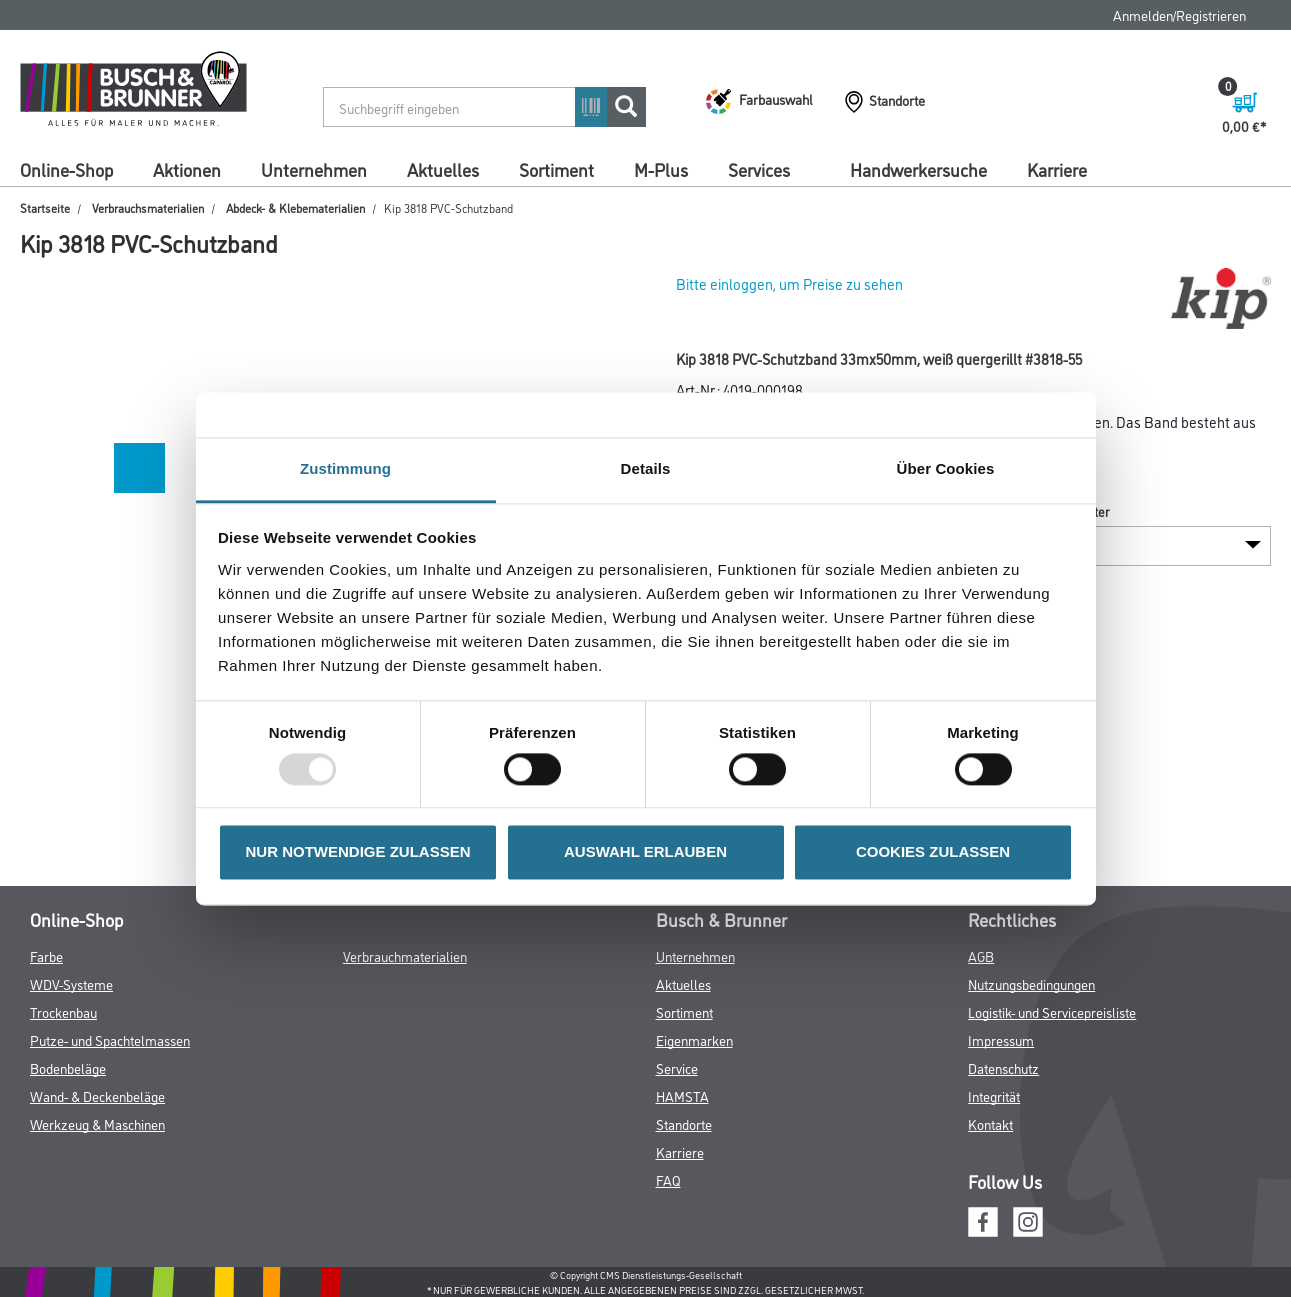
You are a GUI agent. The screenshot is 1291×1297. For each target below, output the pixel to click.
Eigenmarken (694, 1039)
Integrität (994, 1095)
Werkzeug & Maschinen (97, 1123)
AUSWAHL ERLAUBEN (645, 852)
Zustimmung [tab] (345, 468)
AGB (981, 955)
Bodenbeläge (68, 1067)
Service (677, 1067)
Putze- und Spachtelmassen (110, 1039)
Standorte (684, 1123)
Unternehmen (314, 169)
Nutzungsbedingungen (1031, 983)
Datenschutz (1003, 1067)
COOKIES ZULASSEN (933, 852)
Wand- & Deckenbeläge (97, 1095)
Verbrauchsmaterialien (148, 207)
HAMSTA (682, 1095)
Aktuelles (443, 169)
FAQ (668, 1179)
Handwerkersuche (918, 169)
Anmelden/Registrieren (1179, 14)
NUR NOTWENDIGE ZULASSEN (358, 852)
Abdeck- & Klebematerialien (295, 207)
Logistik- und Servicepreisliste (1052, 1011)
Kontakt (990, 1123)
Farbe (46, 955)
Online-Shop (66, 169)
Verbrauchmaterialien (405, 955)
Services (759, 169)
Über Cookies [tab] (946, 468)
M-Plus (661, 169)
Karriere (1057, 169)
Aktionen (187, 169)
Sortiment (556, 169)
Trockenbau (63, 1011)
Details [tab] (646, 468)
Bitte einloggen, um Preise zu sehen (789, 283)
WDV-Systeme (71, 983)
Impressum (1001, 1039)
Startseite (45, 207)
